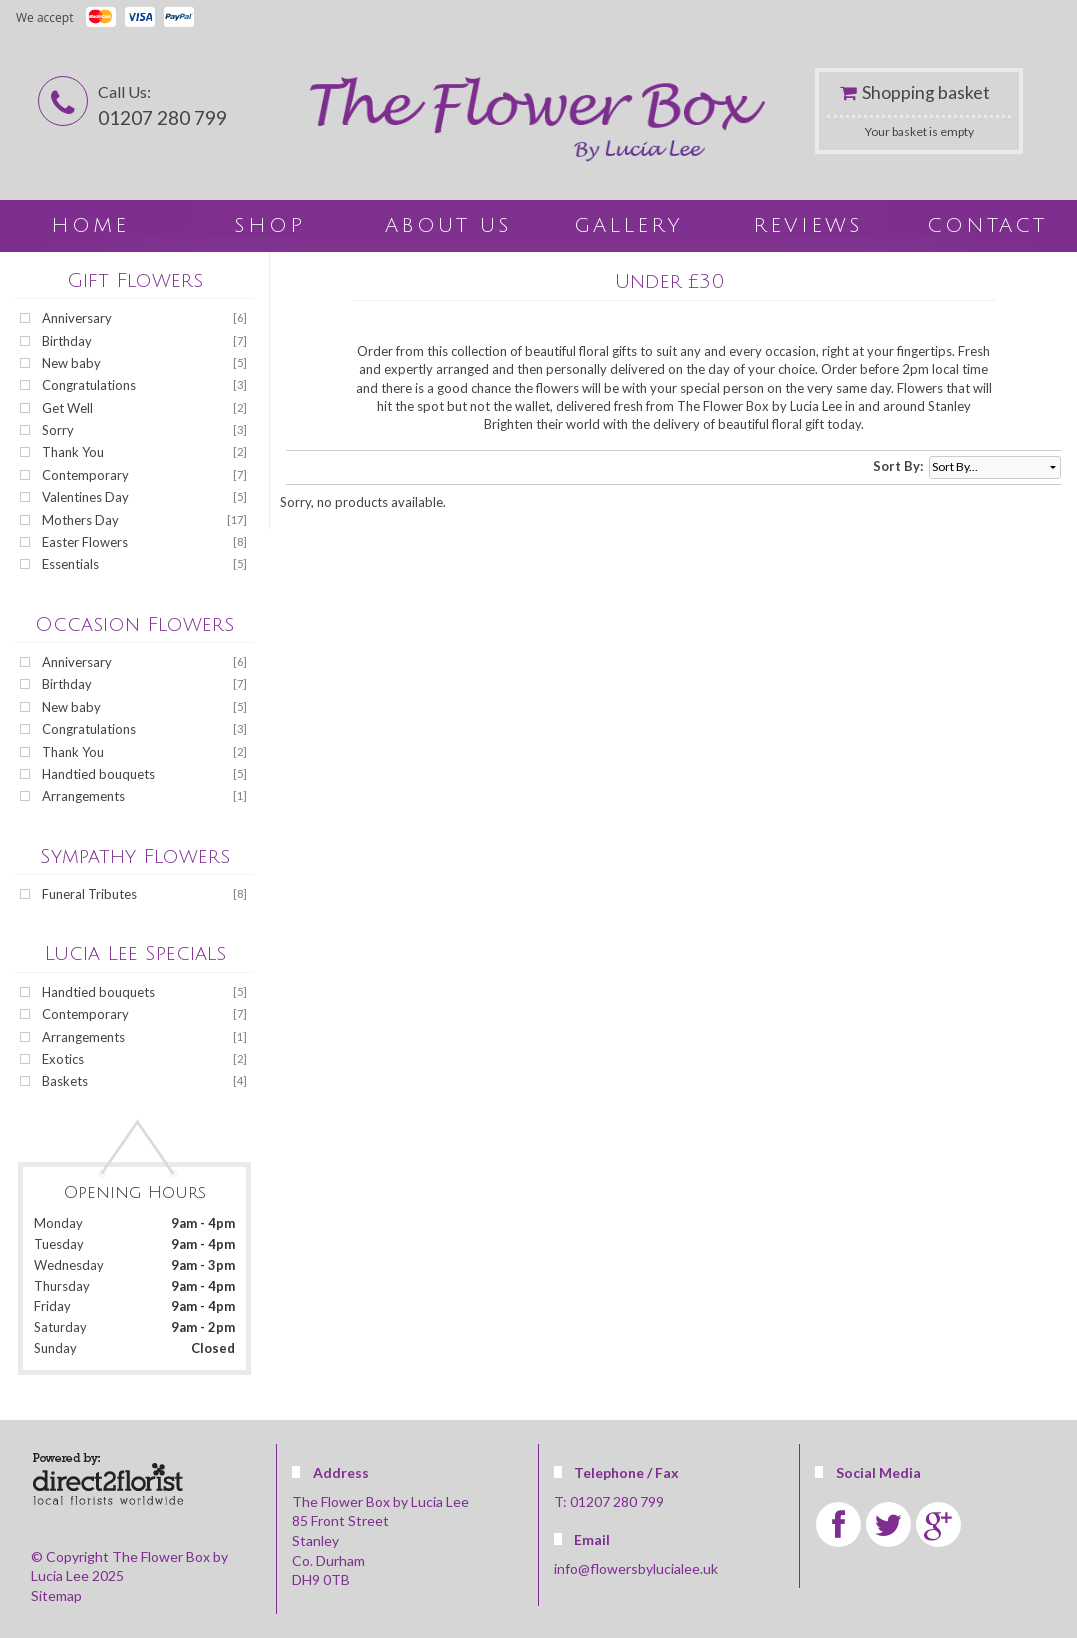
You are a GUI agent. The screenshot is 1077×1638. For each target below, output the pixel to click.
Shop (269, 226)
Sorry (58, 430)
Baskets (65, 1081)
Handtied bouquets (98, 774)
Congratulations (89, 385)
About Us (448, 226)
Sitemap (56, 1595)
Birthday (67, 341)
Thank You (73, 452)
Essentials (70, 564)
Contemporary (85, 475)
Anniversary (77, 318)
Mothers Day (80, 520)
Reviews (808, 226)
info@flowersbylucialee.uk (636, 1568)
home (90, 226)
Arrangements (83, 796)
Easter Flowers (85, 542)
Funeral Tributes (89, 894)
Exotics (63, 1059)
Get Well (67, 408)
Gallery (628, 226)
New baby (71, 363)
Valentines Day (85, 497)
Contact (987, 226)
